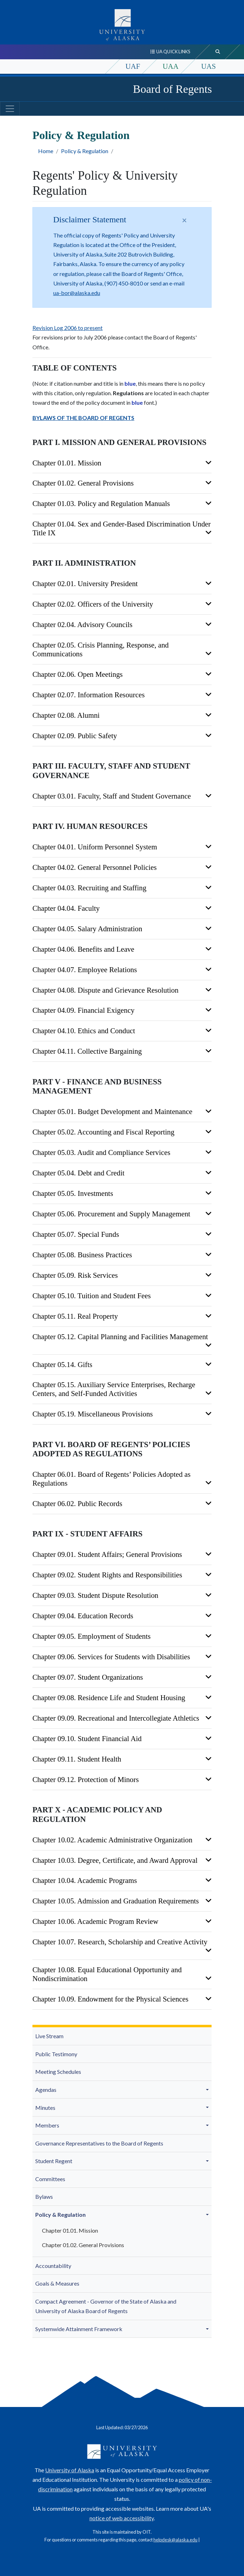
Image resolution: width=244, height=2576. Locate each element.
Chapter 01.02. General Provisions (83, 2244)
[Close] (184, 220)
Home (45, 151)
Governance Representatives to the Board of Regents (99, 2143)
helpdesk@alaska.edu (175, 2539)
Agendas (45, 2089)
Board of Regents (172, 89)
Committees (50, 2178)
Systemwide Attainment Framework (78, 2328)
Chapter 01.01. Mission (70, 2230)
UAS (208, 66)
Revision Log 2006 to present (67, 327)
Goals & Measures (57, 2283)
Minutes (45, 2107)
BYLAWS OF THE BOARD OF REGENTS (83, 417)
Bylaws (44, 2196)
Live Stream (49, 2036)
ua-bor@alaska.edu (76, 292)
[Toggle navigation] (10, 109)
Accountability (53, 2265)
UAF (133, 66)
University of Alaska (69, 2470)
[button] (208, 2090)
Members (47, 2125)
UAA (170, 66)
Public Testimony (56, 2054)
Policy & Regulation (84, 151)
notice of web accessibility (122, 2518)
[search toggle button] (218, 51)
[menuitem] (122, 2036)
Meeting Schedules (58, 2071)
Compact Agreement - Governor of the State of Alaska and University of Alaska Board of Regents (105, 2306)
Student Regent (53, 2160)
